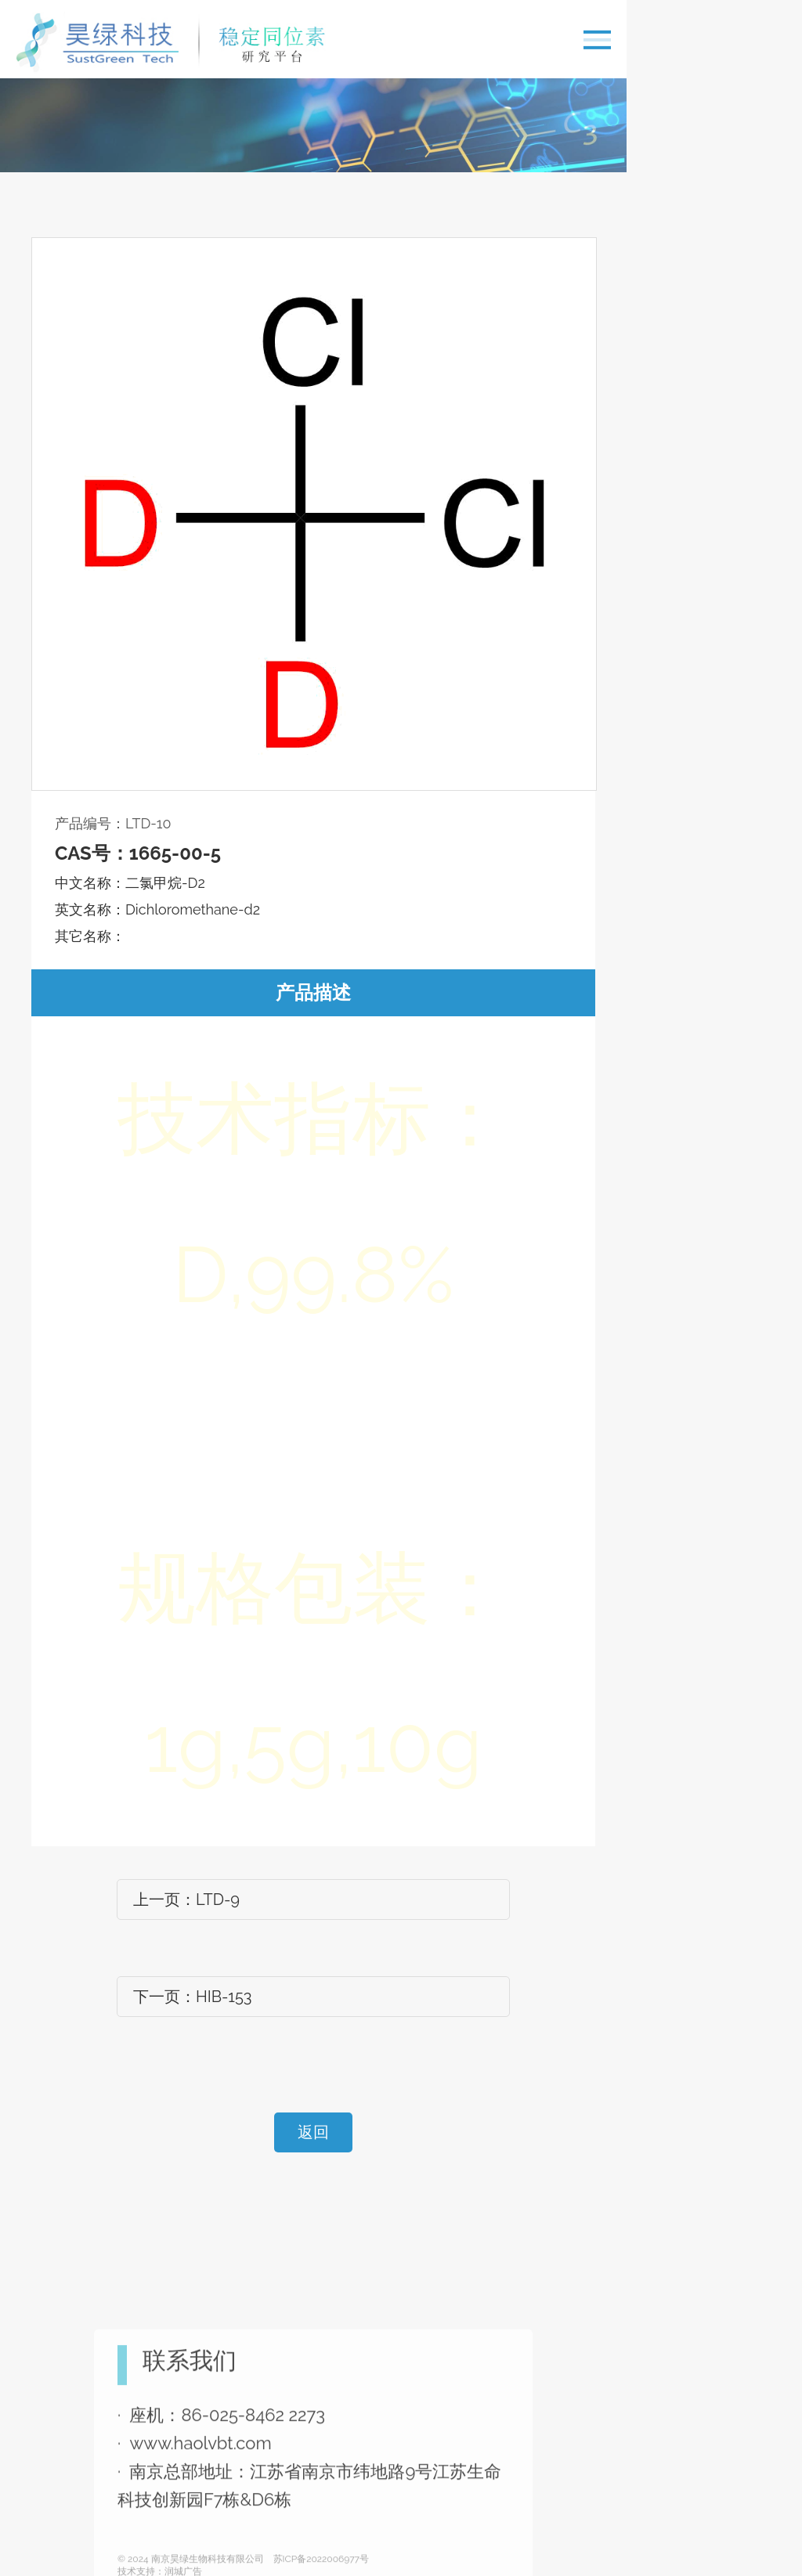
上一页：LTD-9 (186, 1899)
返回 (313, 2132)
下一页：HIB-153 (192, 1996)
